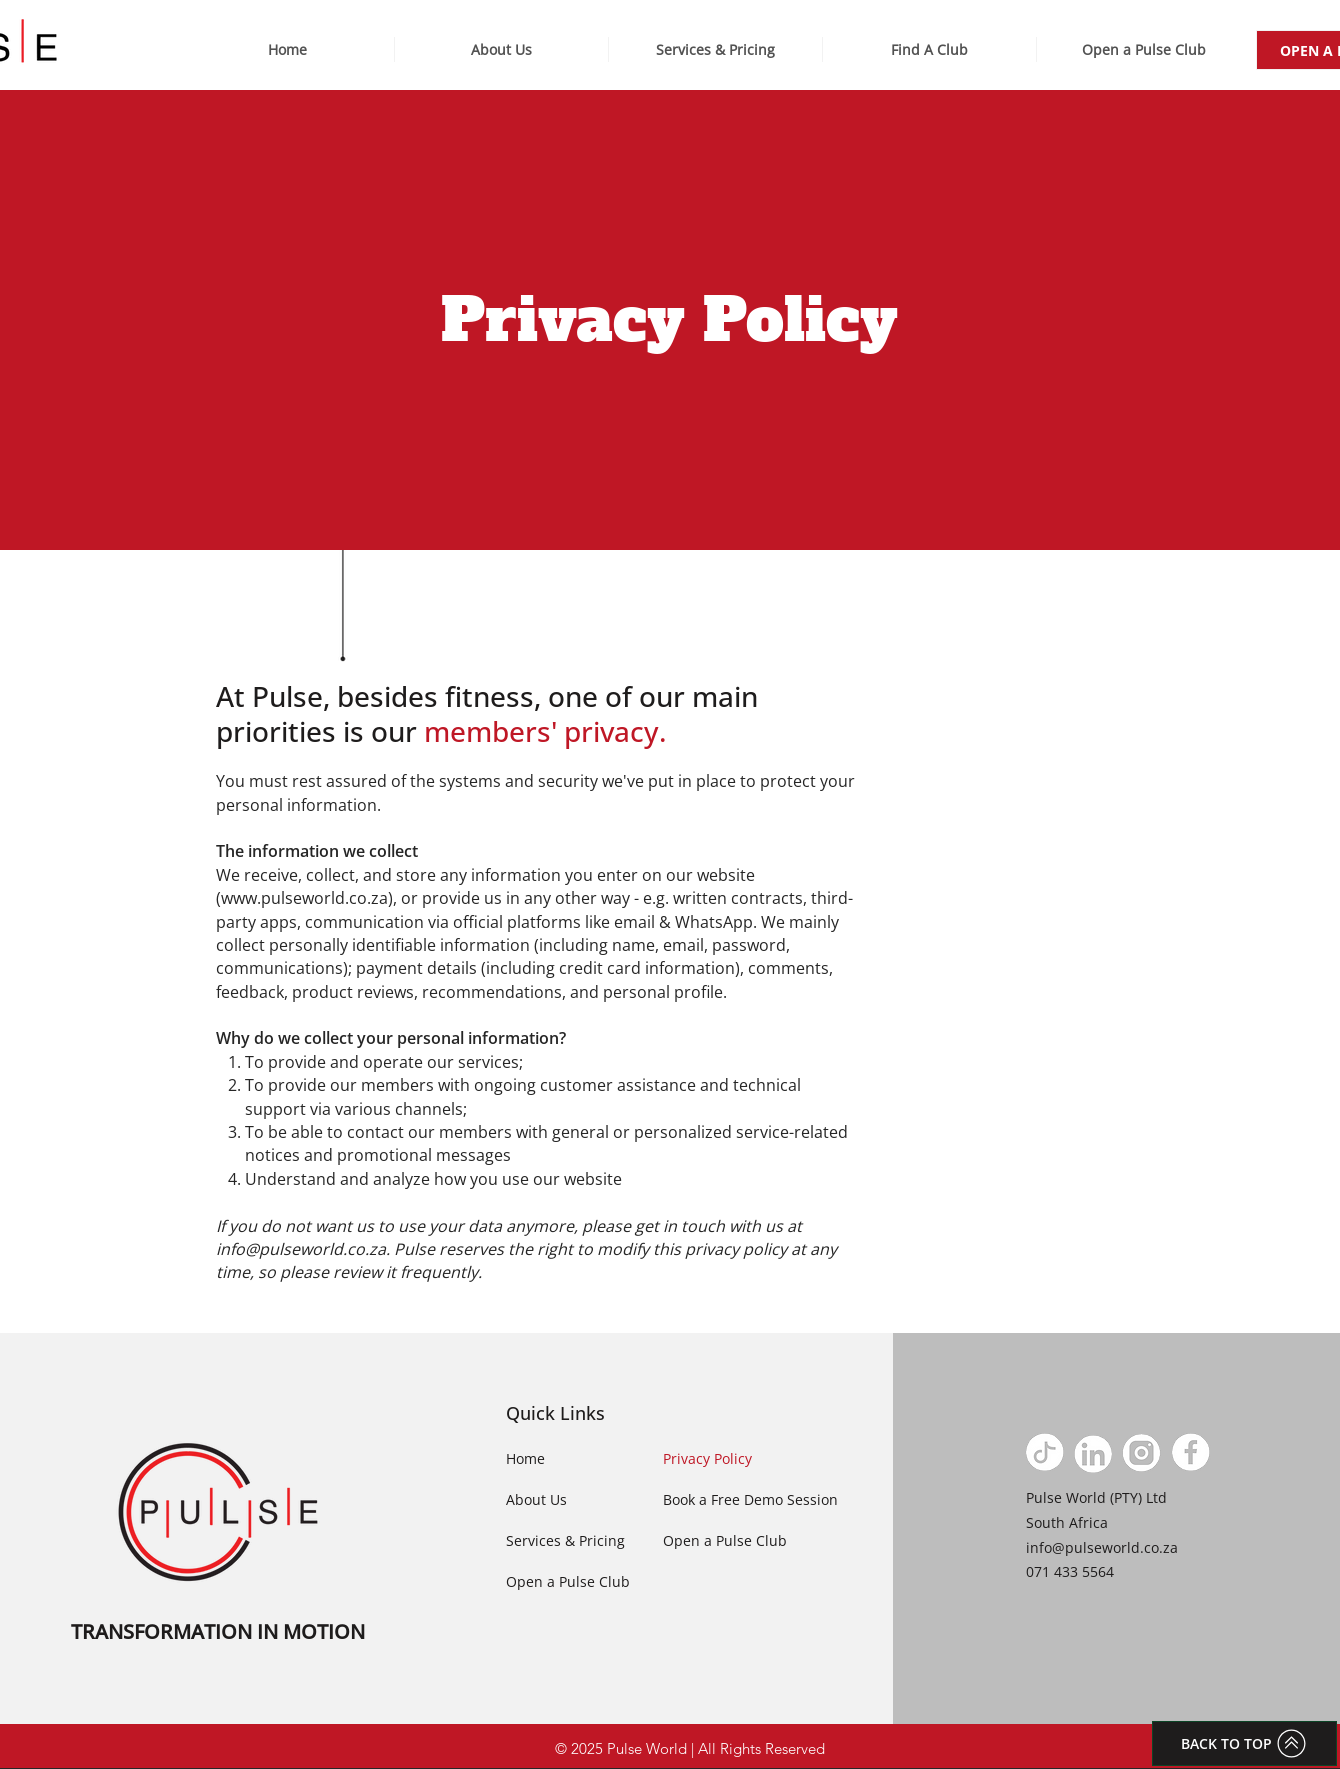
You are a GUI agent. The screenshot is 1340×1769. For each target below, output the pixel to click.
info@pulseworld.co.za (301, 1249)
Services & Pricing (565, 1540)
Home (525, 1458)
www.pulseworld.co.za (304, 898)
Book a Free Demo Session (750, 1499)
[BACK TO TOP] (1244, 1743)
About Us (536, 1499)
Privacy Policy (707, 1458)
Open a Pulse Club (568, 1581)
